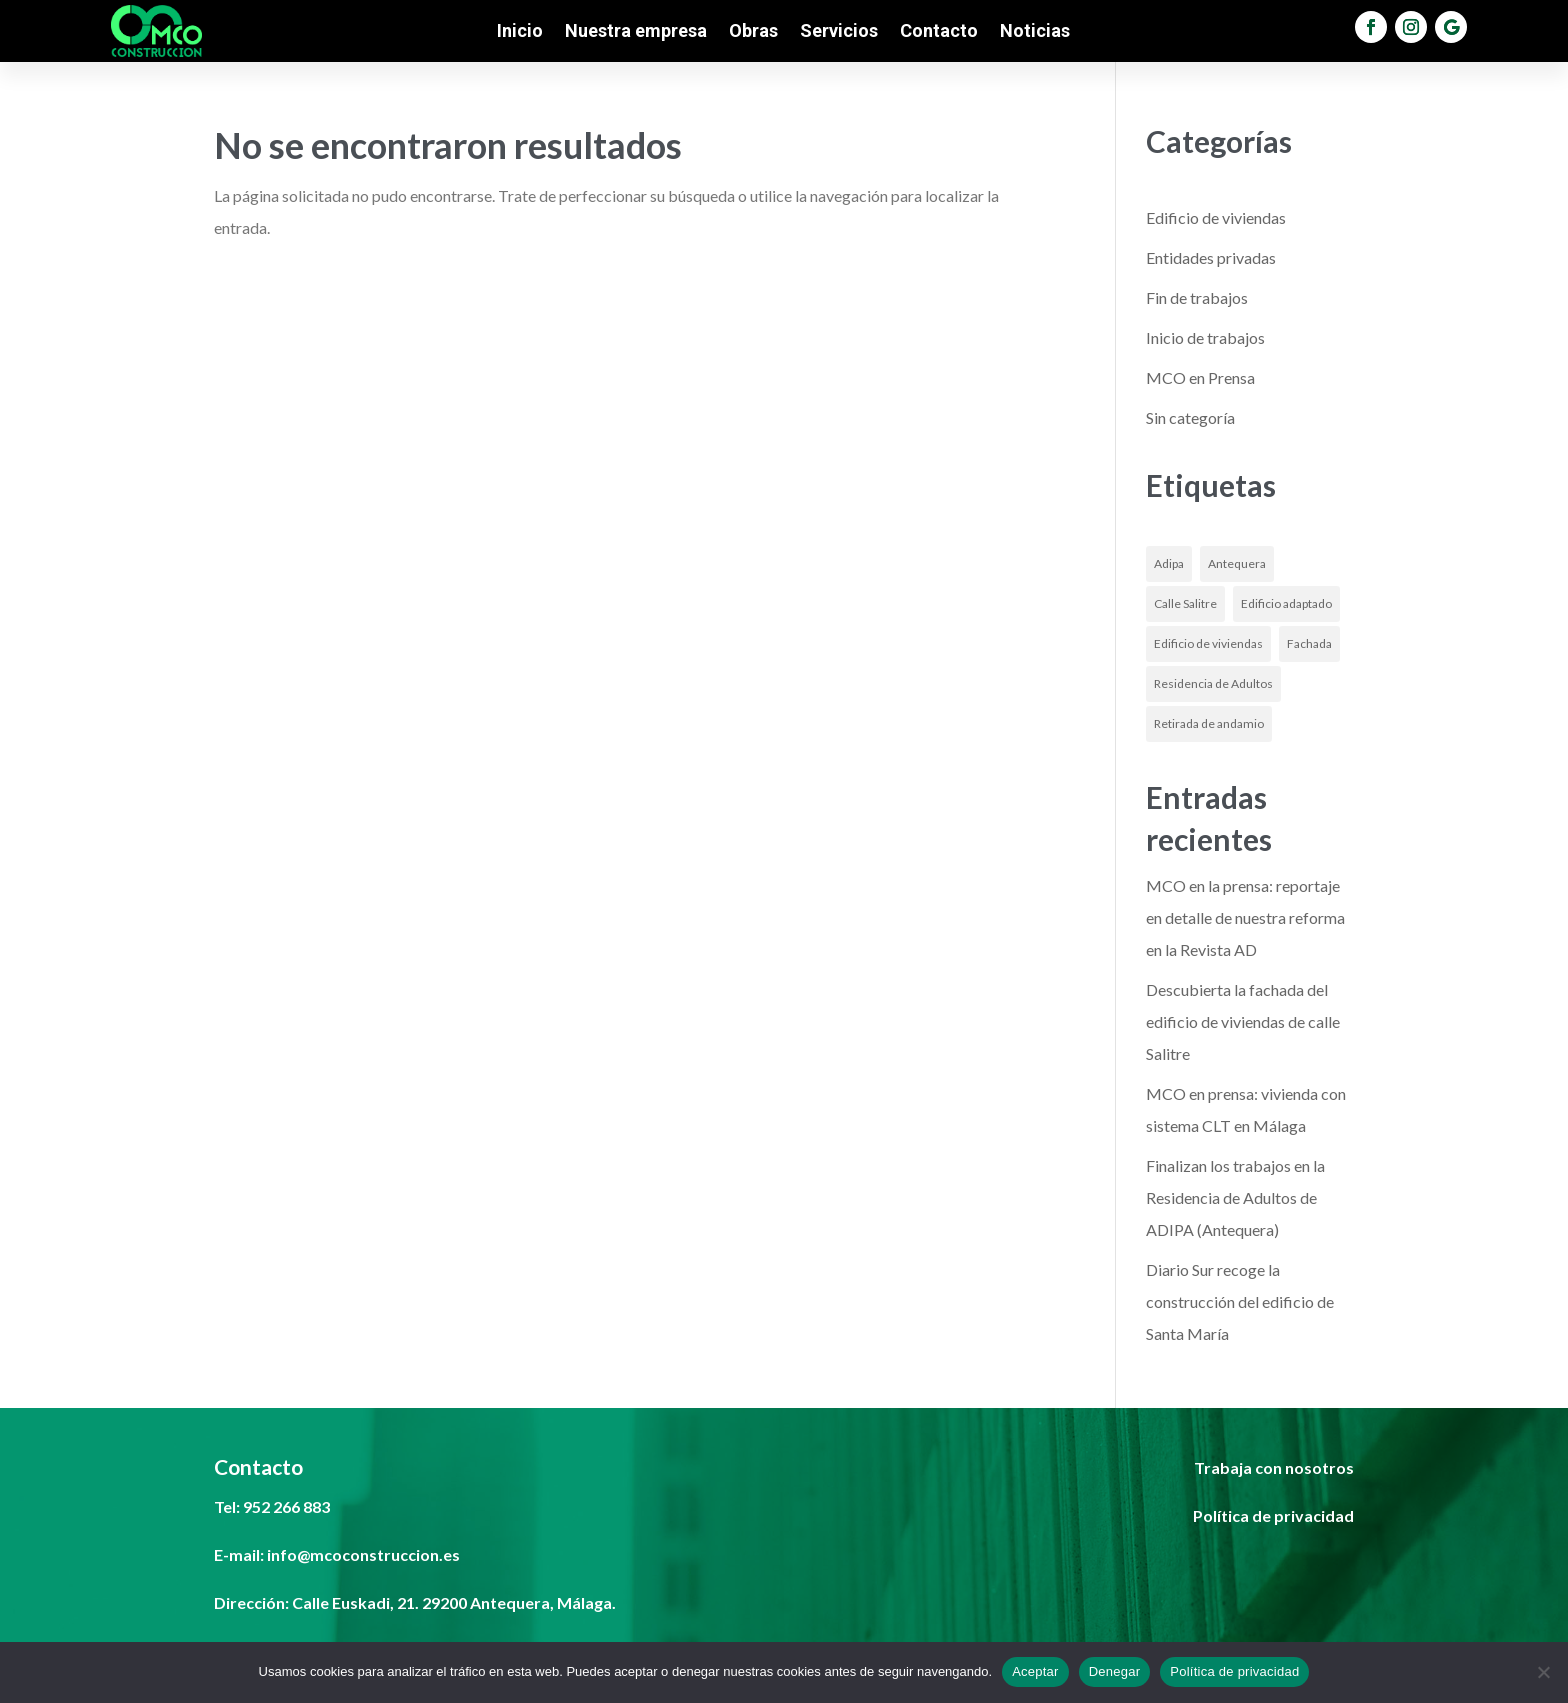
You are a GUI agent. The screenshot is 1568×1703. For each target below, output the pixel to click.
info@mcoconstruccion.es (363, 1554)
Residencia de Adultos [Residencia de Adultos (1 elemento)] (1213, 683)
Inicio (520, 32)
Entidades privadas (1211, 257)
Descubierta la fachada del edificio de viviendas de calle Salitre (1243, 1021)
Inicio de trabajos (1205, 337)
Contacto (939, 32)
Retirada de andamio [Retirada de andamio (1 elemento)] (1209, 723)
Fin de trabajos (1197, 297)
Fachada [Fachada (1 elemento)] (1309, 643)
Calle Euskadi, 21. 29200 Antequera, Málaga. (454, 1602)
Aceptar (1035, 1671)
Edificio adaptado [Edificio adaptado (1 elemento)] (1286, 603)
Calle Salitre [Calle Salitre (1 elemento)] (1185, 603)
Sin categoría (1190, 417)
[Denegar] (1543, 1672)
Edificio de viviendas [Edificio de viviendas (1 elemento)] (1208, 643)
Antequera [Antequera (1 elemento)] (1237, 563)
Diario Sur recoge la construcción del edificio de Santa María (1240, 1301)
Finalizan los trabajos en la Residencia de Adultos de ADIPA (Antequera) (1235, 1197)
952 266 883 (286, 1506)
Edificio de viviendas (1216, 217)
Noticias (1035, 32)
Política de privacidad (1234, 1671)
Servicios (839, 32)
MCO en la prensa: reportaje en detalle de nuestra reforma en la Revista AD (1245, 917)
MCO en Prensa (1200, 377)
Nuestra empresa (636, 32)
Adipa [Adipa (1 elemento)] (1169, 563)
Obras (753, 32)
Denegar (1115, 1671)
